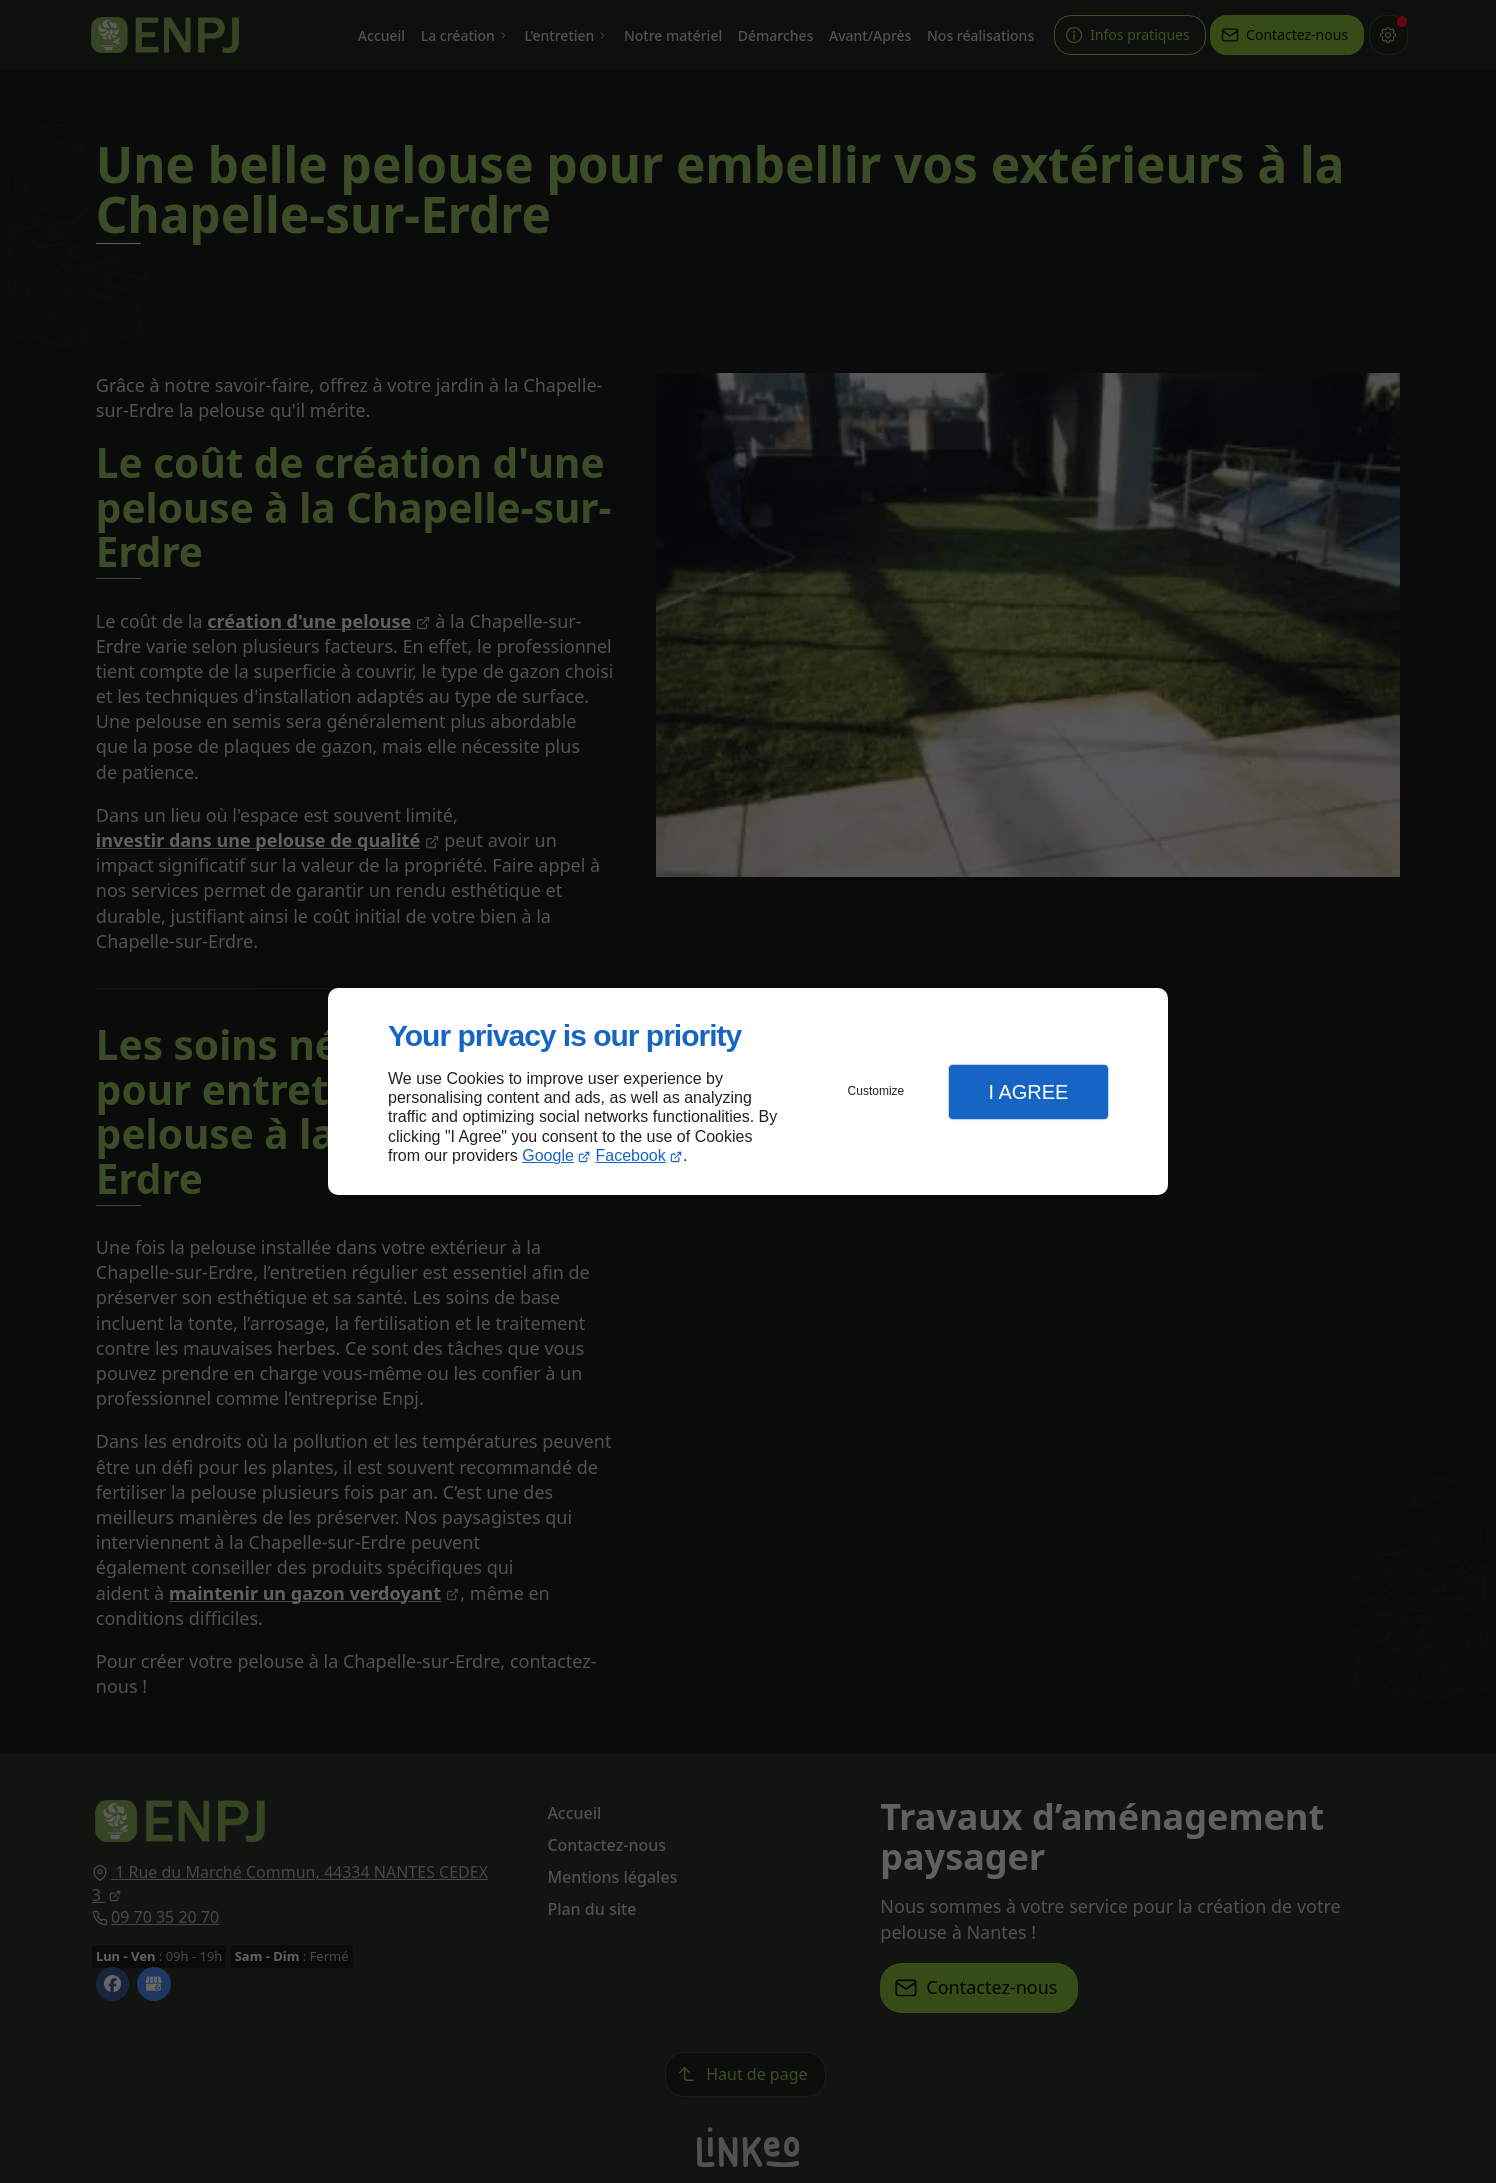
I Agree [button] (1028, 1092)
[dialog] (748, 1091)
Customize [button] (876, 1091)
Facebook (631, 1155)
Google (548, 1155)
